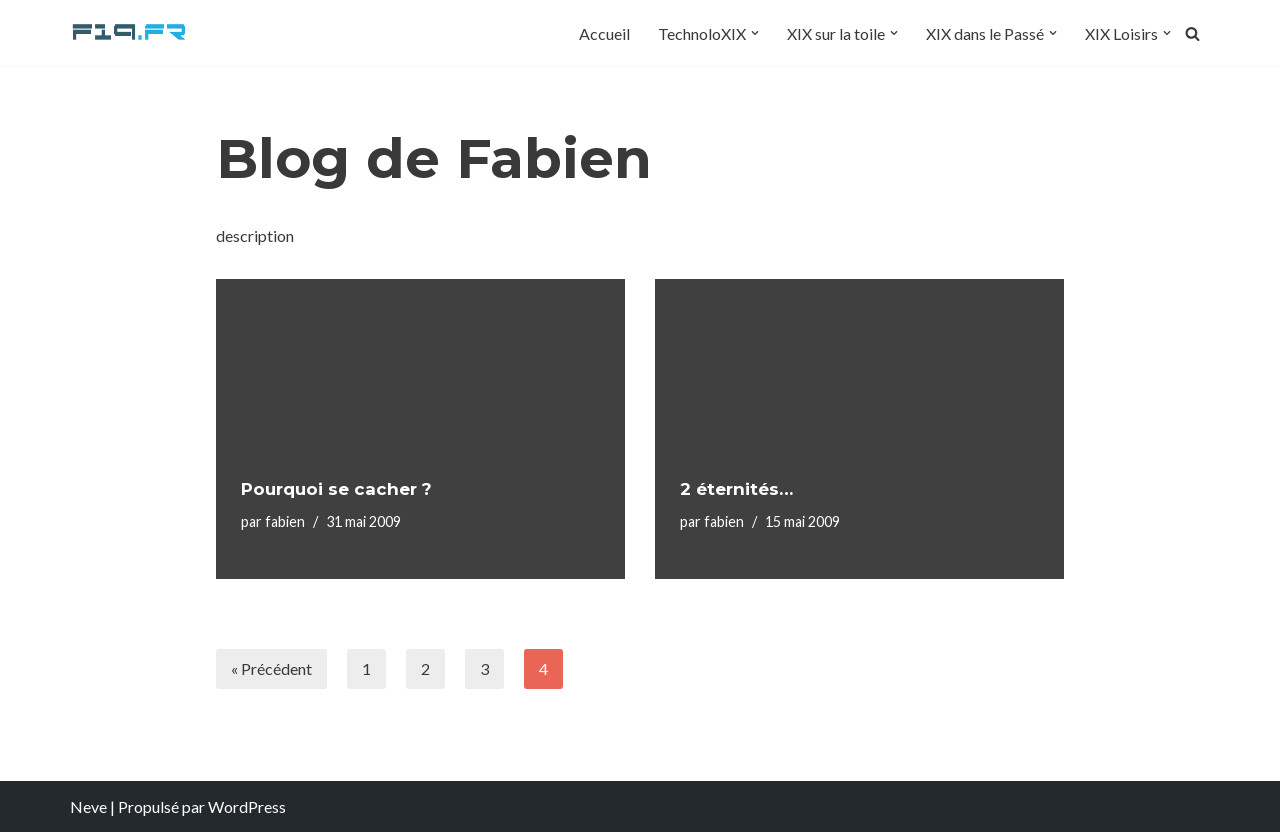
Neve (88, 806)
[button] (755, 33)
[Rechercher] (1192, 33)
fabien (285, 521)
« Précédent (271, 668)
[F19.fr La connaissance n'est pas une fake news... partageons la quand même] (130, 33)
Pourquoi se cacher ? (336, 489)
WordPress (247, 806)
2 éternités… (736, 489)
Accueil (604, 33)
